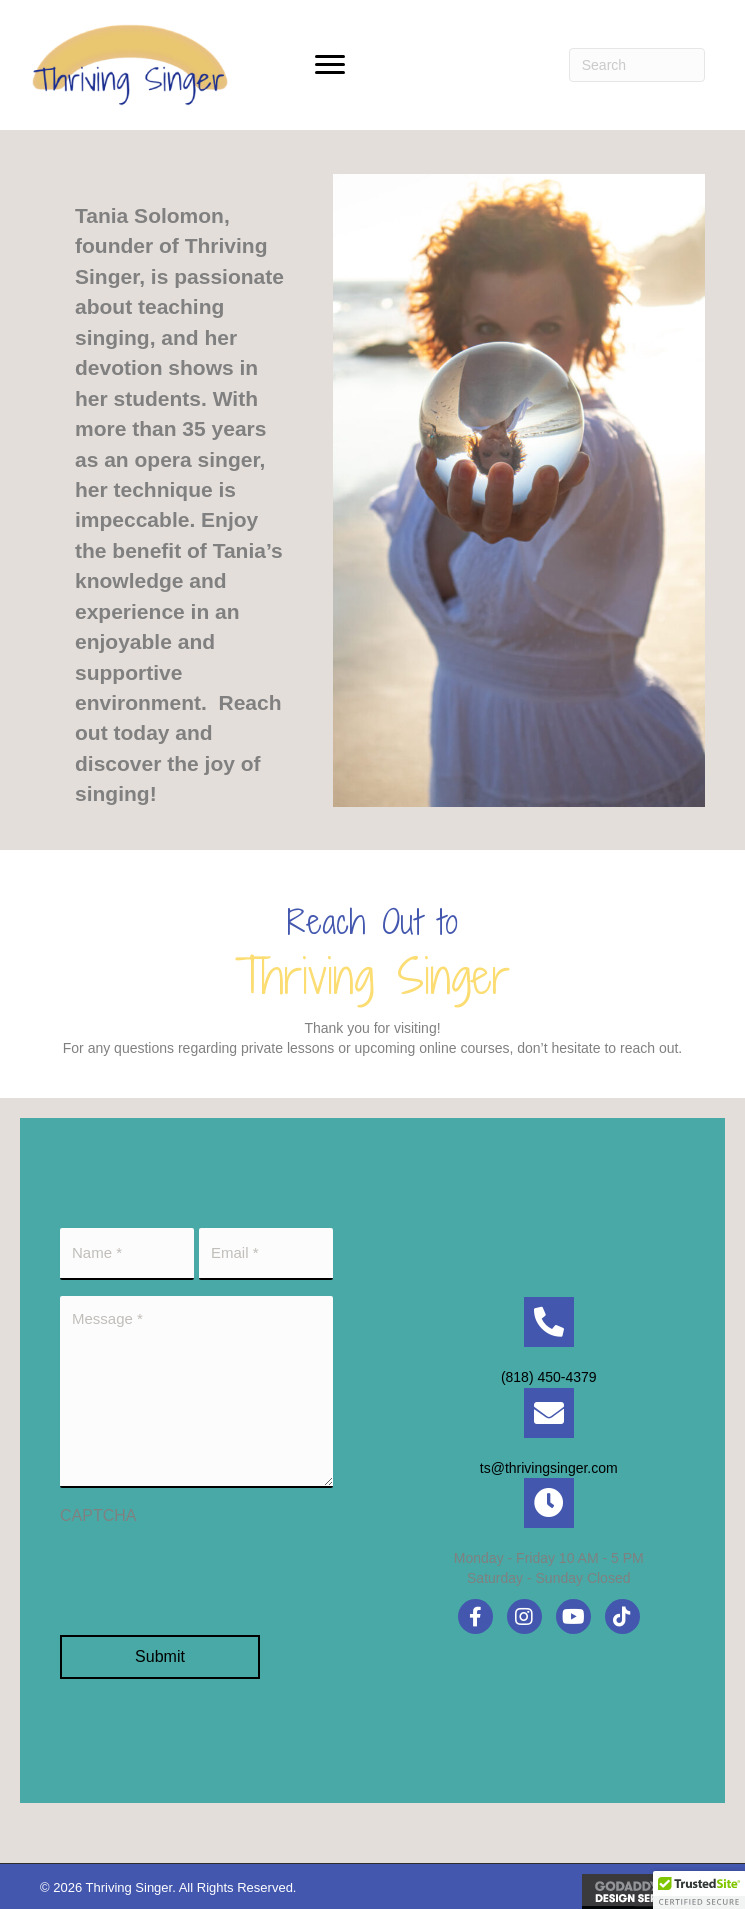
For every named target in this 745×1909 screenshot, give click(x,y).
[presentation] (212, 1570)
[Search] (637, 65)
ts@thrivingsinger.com (549, 1465)
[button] (330, 65)
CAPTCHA (98, 1511)
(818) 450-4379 (549, 1375)
